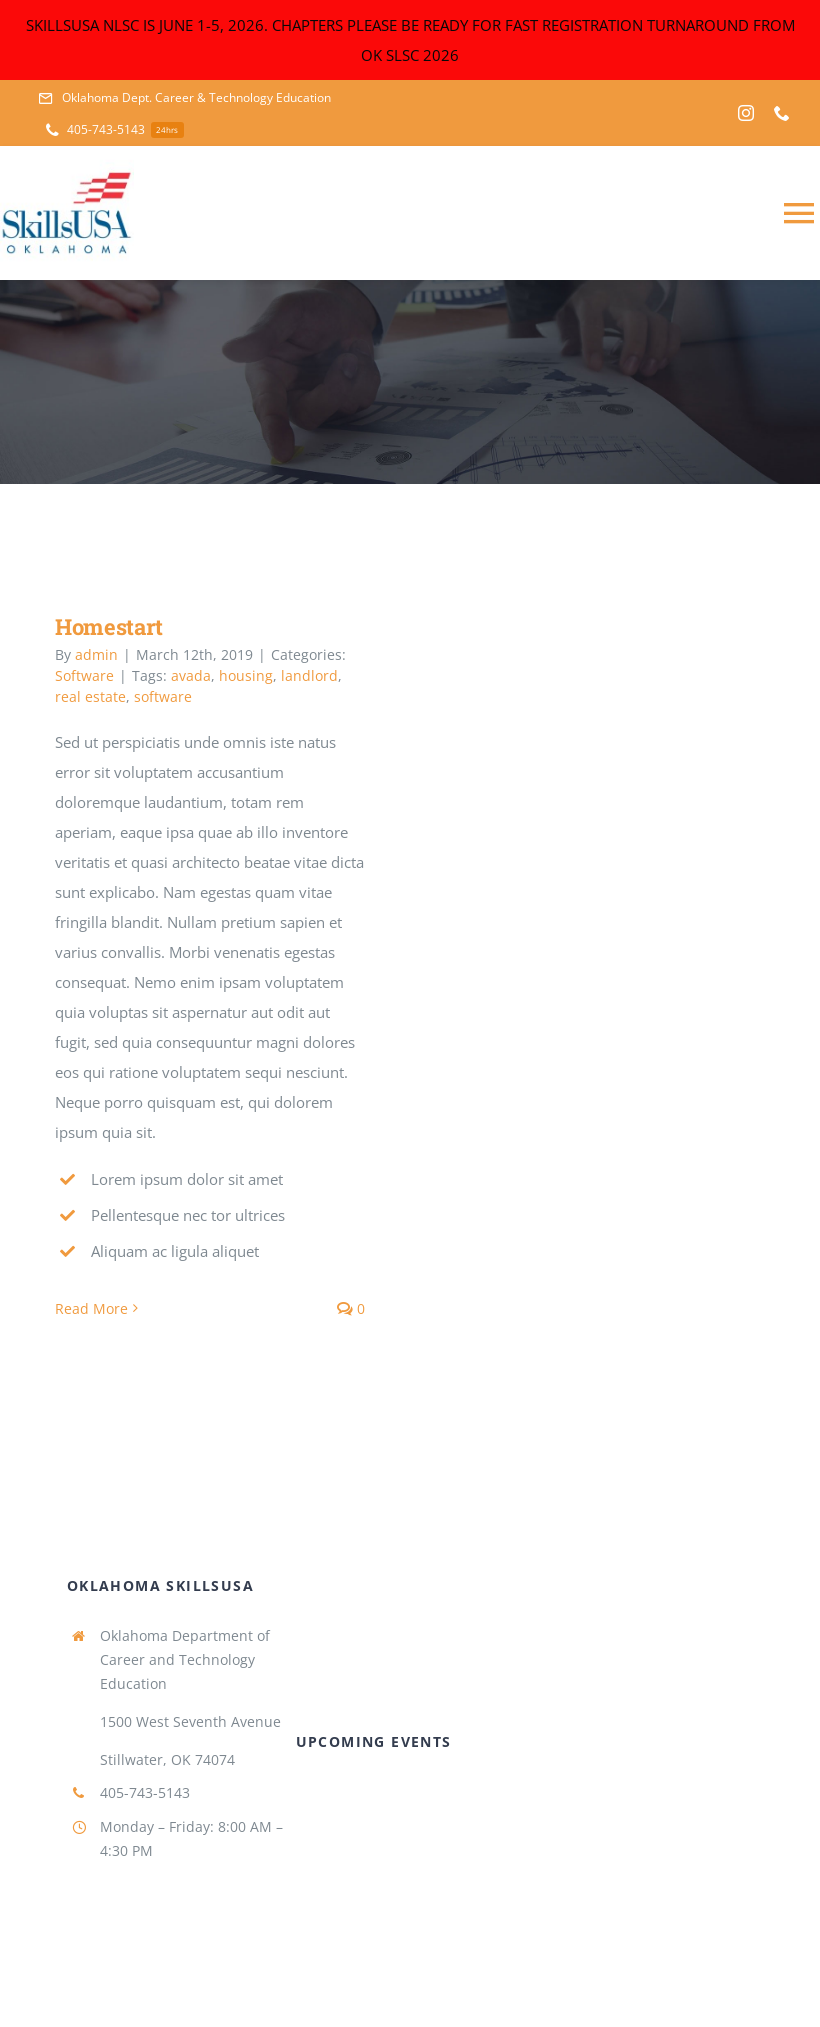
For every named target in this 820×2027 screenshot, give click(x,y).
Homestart (109, 626)
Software (84, 675)
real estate (90, 696)
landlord (309, 675)
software (163, 696)
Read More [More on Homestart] (91, 1308)
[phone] (782, 113)
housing (246, 675)
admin (96, 654)
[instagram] (746, 113)
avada (191, 675)
